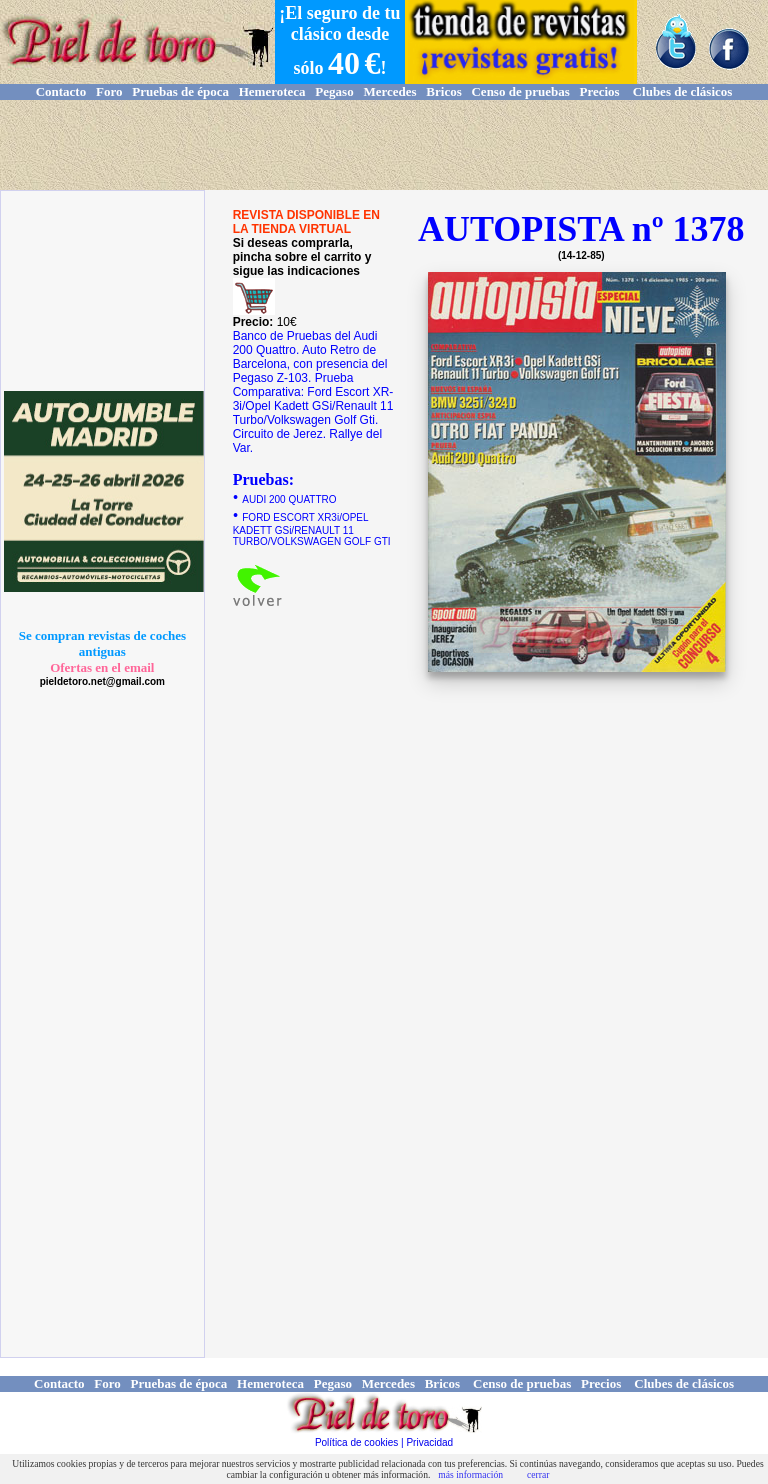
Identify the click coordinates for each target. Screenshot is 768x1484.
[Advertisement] (384, 145)
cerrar (538, 1474)
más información (470, 1474)
